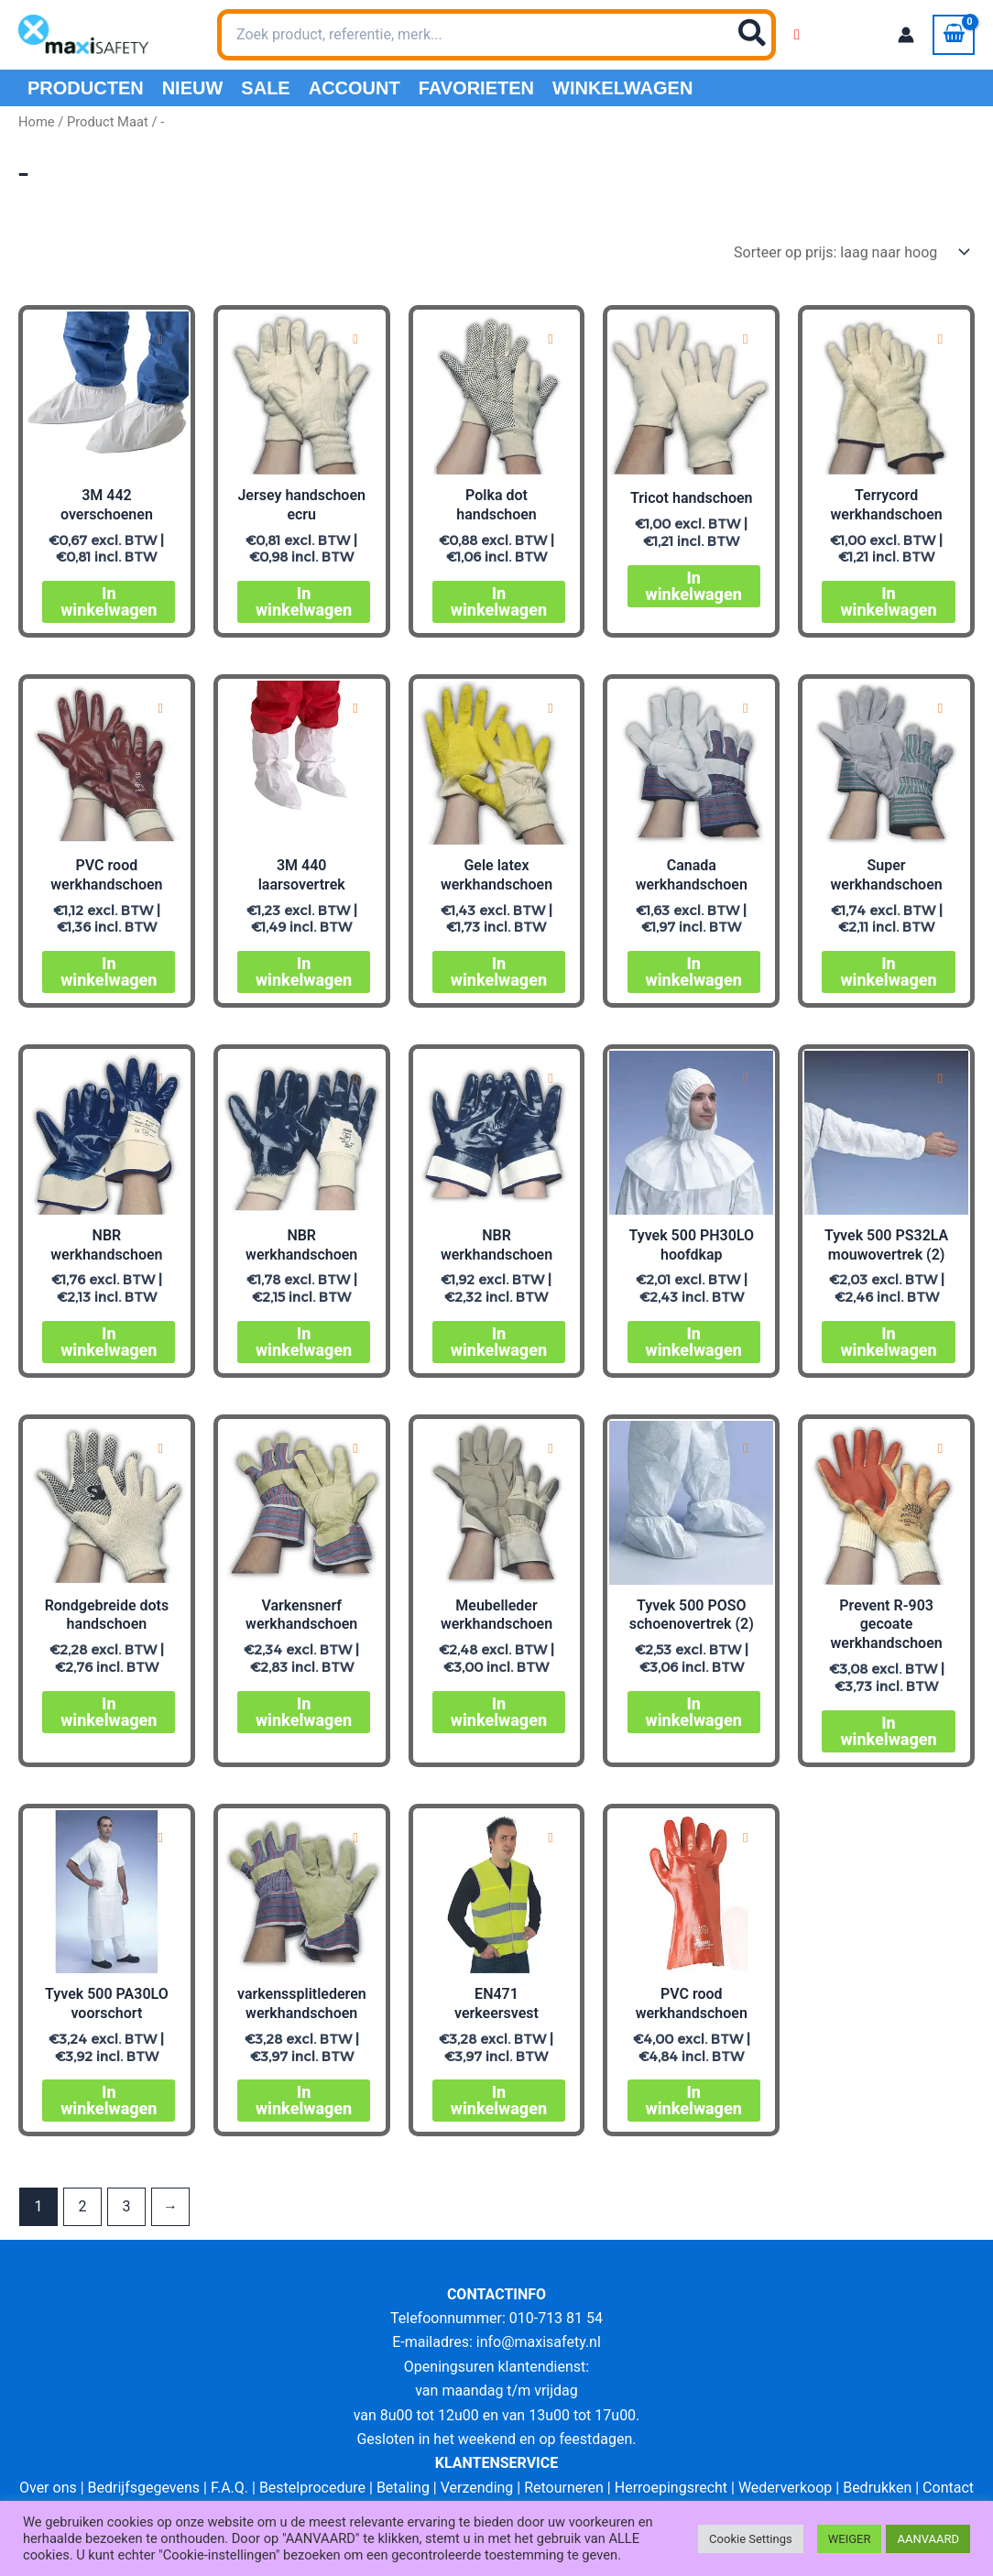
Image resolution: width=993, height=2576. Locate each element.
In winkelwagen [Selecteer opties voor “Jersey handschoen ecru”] (304, 601)
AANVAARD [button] (928, 2539)
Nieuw (193, 88)
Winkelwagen (622, 88)
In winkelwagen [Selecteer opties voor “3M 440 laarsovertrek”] (304, 971)
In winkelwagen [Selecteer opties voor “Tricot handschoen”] (694, 586)
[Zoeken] (753, 35)
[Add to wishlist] (160, 339)
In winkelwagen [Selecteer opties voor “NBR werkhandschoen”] (108, 1341)
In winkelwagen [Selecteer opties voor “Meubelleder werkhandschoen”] (499, 1712)
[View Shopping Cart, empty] (954, 35)
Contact (948, 2487)
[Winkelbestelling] (850, 252)
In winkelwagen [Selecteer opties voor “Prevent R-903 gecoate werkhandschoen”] (888, 1731)
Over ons (48, 2487)
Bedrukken (877, 2487)
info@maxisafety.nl (538, 2342)
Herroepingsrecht (671, 2487)
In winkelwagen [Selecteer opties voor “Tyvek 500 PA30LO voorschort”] (108, 2100)
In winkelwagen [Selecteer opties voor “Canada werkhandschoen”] (694, 971)
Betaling (403, 2487)
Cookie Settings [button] (750, 2539)
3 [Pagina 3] (126, 2206)
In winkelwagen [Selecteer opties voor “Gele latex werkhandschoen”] (499, 971)
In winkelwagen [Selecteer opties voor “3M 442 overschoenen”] (108, 601)
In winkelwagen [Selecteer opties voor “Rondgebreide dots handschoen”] (108, 1712)
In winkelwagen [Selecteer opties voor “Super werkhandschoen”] (888, 971)
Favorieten (476, 88)
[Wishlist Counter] (797, 34)
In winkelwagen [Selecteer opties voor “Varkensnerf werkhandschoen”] (304, 1712)
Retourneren (564, 2487)
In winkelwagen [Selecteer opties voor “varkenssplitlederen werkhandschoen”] (304, 2100)
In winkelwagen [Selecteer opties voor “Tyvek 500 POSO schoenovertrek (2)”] (694, 1712)
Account (354, 88)
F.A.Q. (229, 2487)
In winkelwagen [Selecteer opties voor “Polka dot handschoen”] (499, 601)
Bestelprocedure (312, 2487)
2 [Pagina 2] (82, 2206)
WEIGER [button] (849, 2539)
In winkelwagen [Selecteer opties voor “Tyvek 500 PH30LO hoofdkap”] (694, 1341)
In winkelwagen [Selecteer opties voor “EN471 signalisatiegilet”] (499, 2100)
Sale (265, 88)
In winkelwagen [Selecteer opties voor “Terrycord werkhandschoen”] (888, 601)
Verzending (477, 2487)
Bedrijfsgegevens (144, 2487)
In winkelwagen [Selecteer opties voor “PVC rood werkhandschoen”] (108, 971)
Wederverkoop (785, 2487)
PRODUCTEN (85, 88)
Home (36, 122)
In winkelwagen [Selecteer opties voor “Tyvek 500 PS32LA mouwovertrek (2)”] (888, 1341)
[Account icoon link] (906, 35)
